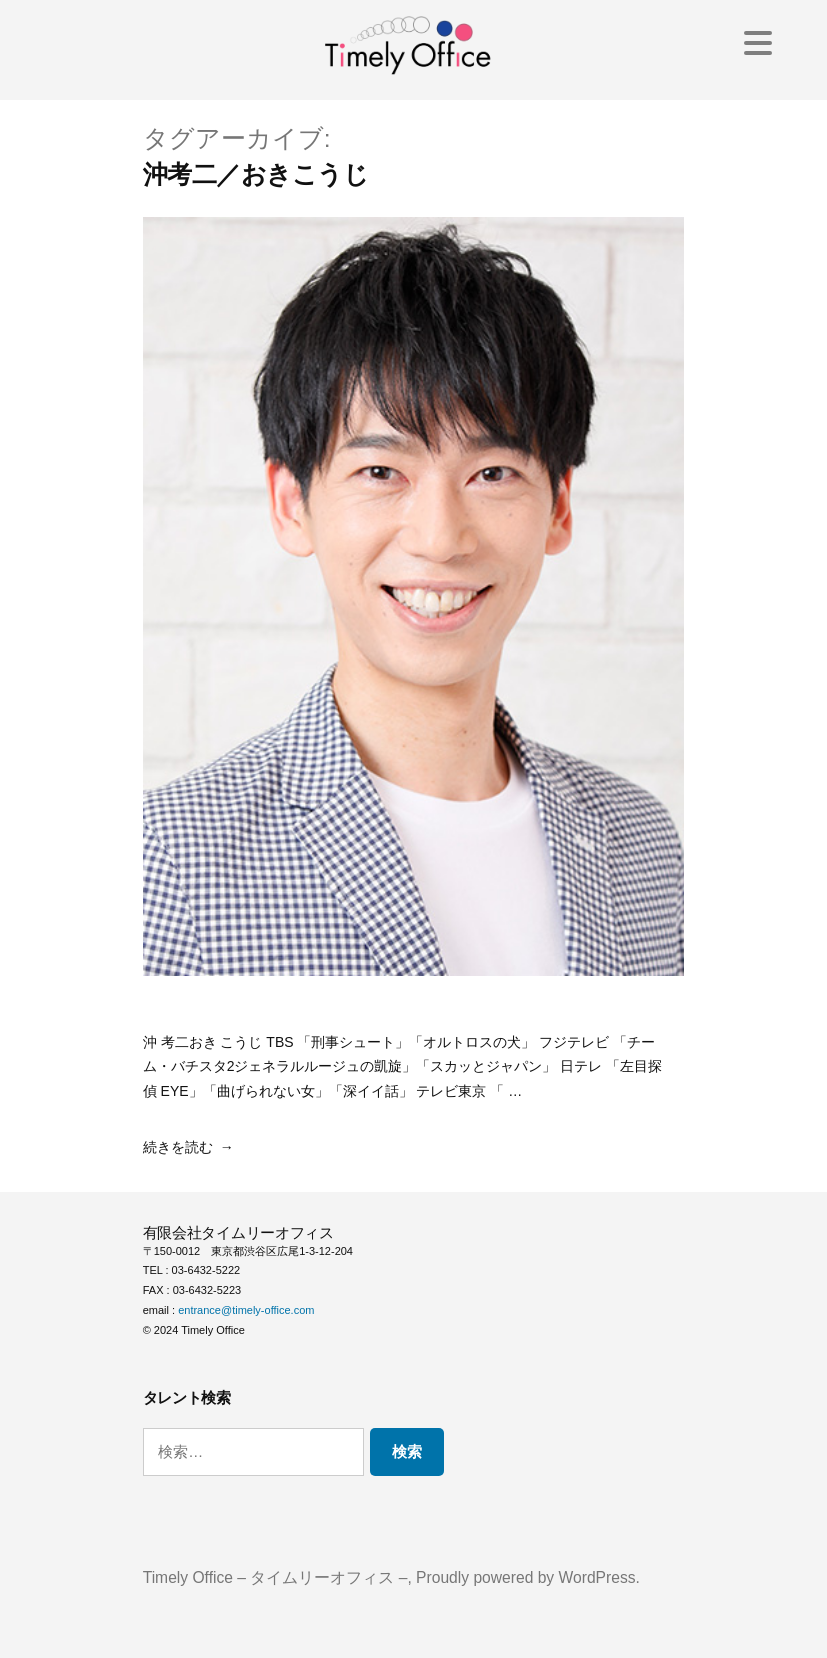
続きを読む (178, 1147)
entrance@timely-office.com (246, 1310)
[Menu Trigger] (758, 42)
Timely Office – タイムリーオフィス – (275, 1577)
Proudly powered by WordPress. (528, 1577)
